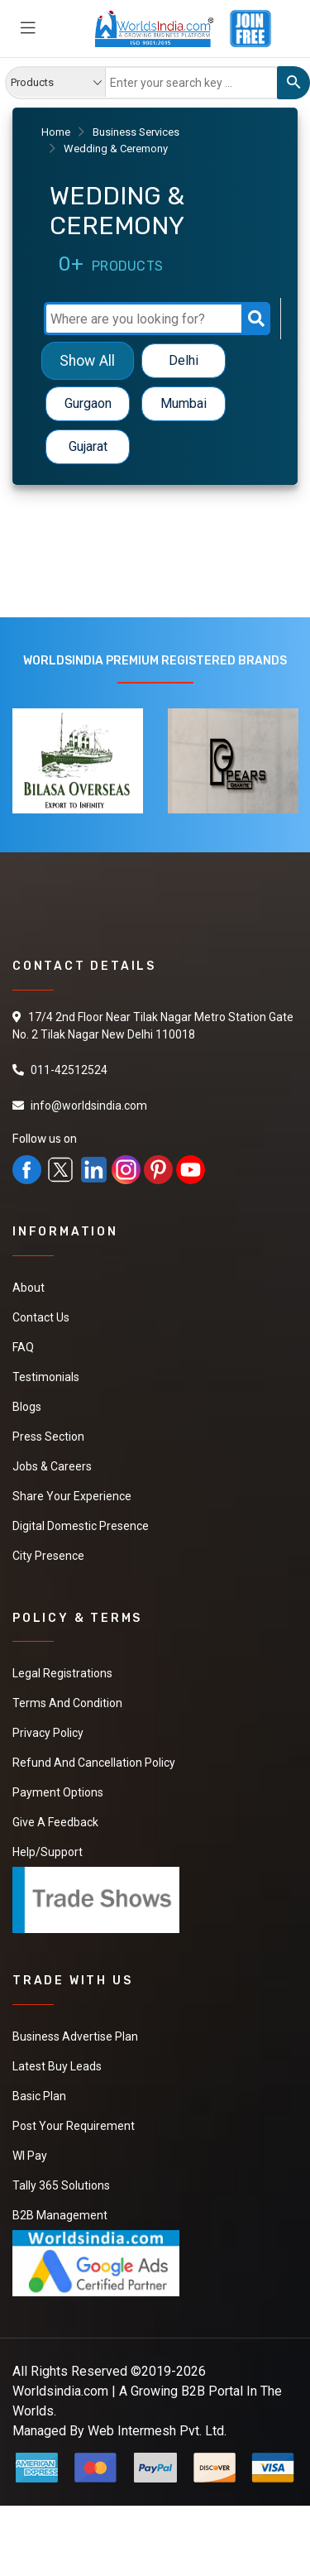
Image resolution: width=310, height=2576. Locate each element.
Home (55, 132)
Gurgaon (88, 403)
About (28, 1287)
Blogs (26, 1406)
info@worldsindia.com (89, 1105)
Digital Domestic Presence (80, 1526)
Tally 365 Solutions (61, 2185)
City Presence (48, 1555)
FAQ (23, 1347)
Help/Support (47, 1852)
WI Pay (29, 2155)
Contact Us (40, 1317)
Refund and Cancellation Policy (93, 1762)
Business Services (136, 132)
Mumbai (183, 403)
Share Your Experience (71, 1496)
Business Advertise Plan (75, 2036)
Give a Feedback (55, 1822)
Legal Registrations (62, 1673)
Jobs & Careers (52, 1466)
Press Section (48, 1436)
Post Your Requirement (73, 2125)
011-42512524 (69, 1070)
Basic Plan (39, 2096)
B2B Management (59, 2215)
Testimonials (45, 1377)
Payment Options (57, 1792)
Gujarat (88, 446)
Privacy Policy (47, 1732)
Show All (87, 360)
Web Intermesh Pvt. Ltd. (157, 2431)
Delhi (183, 360)
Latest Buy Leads (57, 2066)
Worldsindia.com (60, 2391)
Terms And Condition (67, 1703)
